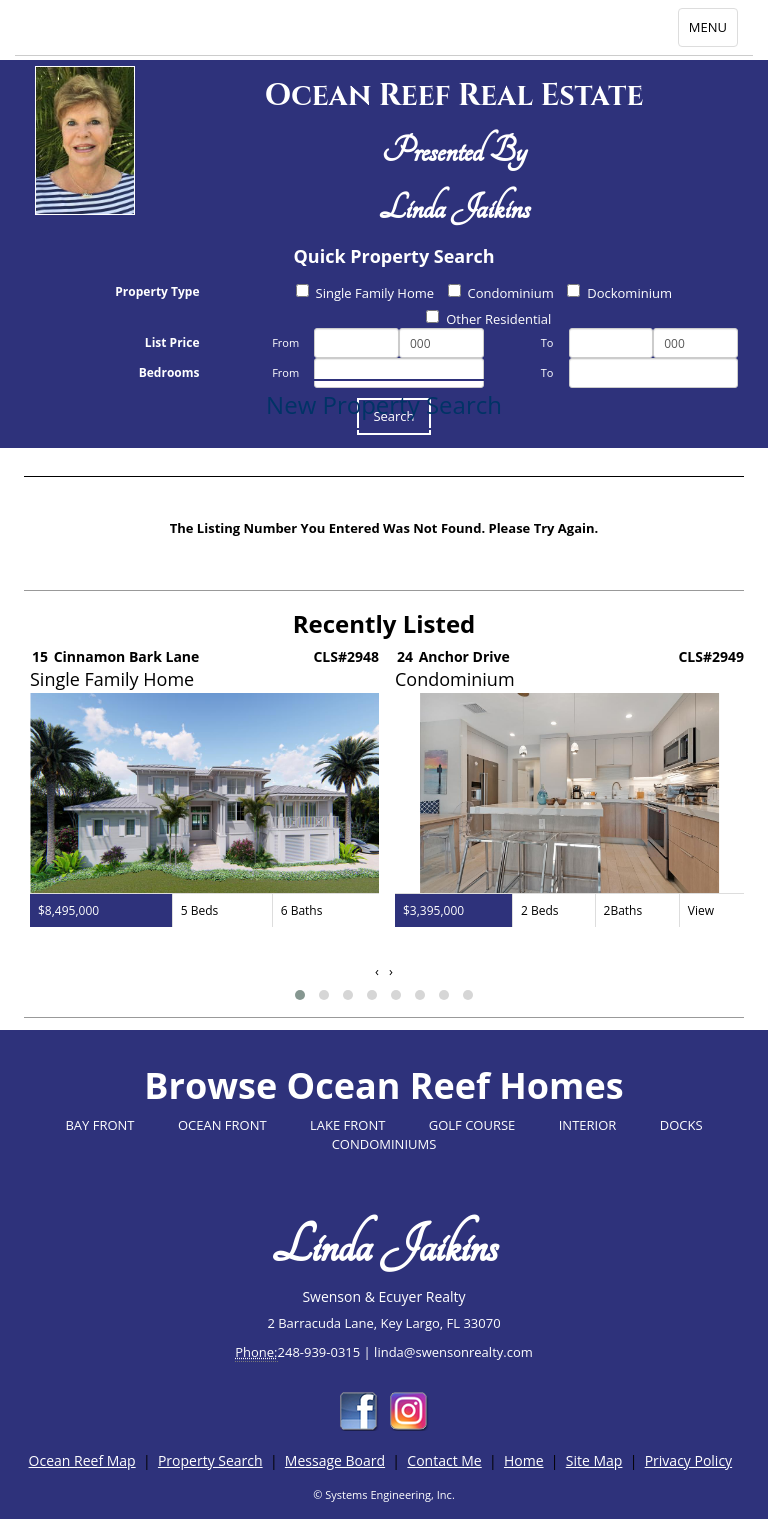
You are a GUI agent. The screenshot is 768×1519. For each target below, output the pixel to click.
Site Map (594, 1460)
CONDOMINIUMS (384, 1144)
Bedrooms (169, 372)
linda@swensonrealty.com (453, 1352)
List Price (172, 342)
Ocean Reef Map (82, 1460)
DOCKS (681, 1125)
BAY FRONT (99, 1125)
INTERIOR (588, 1125)
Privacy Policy (688, 1460)
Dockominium (619, 293)
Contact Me (444, 1460)
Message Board (335, 1460)
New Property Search (384, 404)
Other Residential (488, 319)
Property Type (157, 291)
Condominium (501, 293)
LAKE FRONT (347, 1125)
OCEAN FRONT (222, 1125)
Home (524, 1460)
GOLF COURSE (472, 1125)
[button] (300, 995)
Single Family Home (365, 293)
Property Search (210, 1460)
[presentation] (377, 971)
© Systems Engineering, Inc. (384, 1494)
